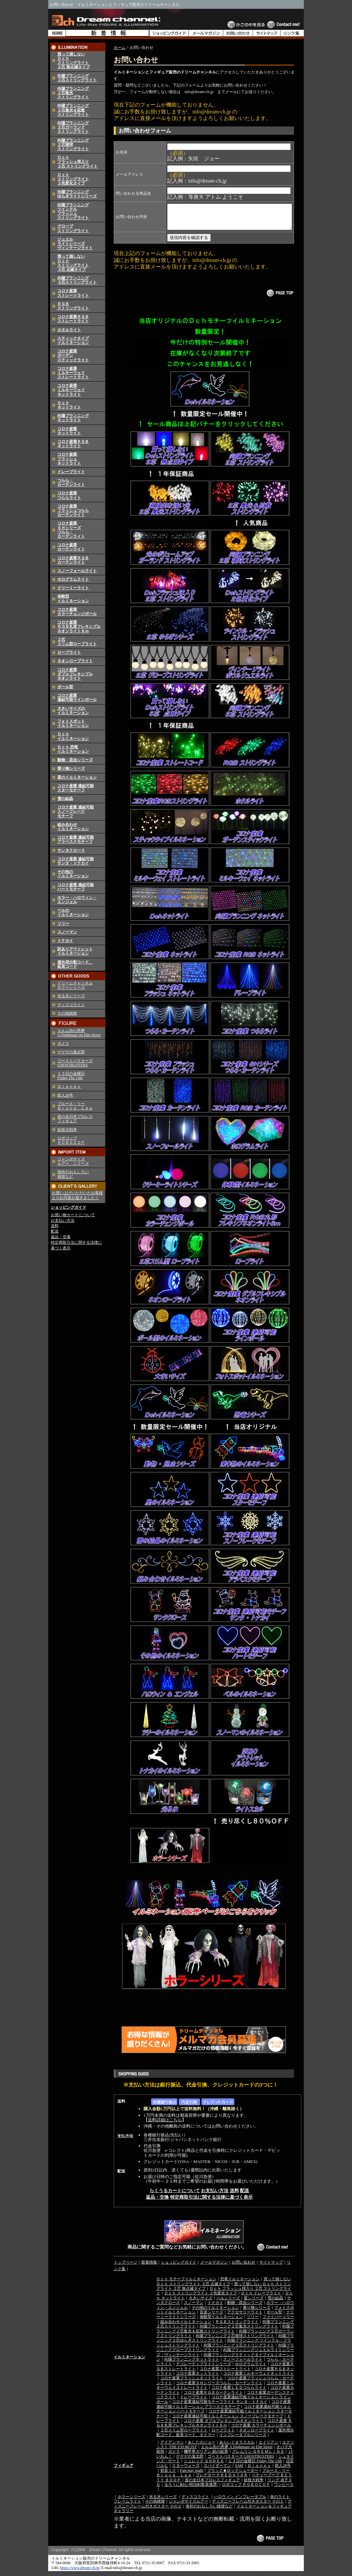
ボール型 (65, 686)
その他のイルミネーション (73, 873)
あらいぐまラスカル (237, 2447)
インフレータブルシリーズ (242, 2439)
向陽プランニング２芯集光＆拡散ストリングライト (73, 109)
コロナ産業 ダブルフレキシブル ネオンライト (75, 674)
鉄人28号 (65, 1095)
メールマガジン (214, 2267)
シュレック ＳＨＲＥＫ (204, 2466)
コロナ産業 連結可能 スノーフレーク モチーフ (75, 811)
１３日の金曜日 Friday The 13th (71, 1075)
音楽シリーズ (211, 2317)
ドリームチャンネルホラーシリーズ (75, 985)
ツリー (63, 923)
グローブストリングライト (73, 228)
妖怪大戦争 (67, 1129)
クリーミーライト (73, 587)
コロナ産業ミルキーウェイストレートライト (73, 372)
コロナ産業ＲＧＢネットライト (73, 443)
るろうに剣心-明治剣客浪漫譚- (191, 2489)
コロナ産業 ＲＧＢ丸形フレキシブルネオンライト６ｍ (79, 626)
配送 (55, 1231)
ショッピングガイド (68, 1207)
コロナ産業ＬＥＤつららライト (238, 2392)
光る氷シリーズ (71, 996)
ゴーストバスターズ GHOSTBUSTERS (75, 1063)
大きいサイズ (200, 2303)
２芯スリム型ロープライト (77, 641)
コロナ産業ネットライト (69, 430)
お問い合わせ (243, 2267)
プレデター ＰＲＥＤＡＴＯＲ (222, 2480)
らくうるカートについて (174, 2195)
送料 (55, 1225)
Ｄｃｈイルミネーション (73, 736)
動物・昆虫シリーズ (75, 760)
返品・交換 (60, 1237)
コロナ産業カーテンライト (71, 547)
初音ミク (168, 2475)
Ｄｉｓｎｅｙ (69, 1086)
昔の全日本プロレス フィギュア (75, 1118)
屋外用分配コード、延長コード (75, 964)
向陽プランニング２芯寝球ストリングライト (235, 2340)
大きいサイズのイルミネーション (73, 710)
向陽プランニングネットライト (73, 417)
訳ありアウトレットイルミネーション (75, 951)
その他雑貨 (67, 1013)
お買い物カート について (73, 1215)
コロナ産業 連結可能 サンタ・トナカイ (75, 861)
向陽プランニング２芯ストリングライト (77, 77)
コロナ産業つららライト (69, 495)
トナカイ (65, 940)
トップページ (125, 2267)
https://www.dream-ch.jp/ (80, 2572)
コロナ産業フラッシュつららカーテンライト (73, 510)
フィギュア (123, 2470)
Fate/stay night (191, 2475)
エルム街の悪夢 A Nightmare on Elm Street (78, 1032)
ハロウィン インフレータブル (240, 2501)
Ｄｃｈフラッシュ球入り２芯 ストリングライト (77, 161)
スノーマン (67, 932)
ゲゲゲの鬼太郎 (71, 1052)
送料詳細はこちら (165, 2124)
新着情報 (149, 2267)
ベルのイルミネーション (73, 912)
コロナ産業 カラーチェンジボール (261, 2430)
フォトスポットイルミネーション (73, 723)
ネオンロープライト (75, 661)
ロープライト (69, 652)
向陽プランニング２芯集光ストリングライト (239, 2331)
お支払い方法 (62, 1220)
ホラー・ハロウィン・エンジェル (77, 899)
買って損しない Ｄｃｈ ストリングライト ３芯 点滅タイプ (223, 2286)
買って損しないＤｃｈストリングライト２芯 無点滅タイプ (73, 60)
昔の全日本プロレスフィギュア (212, 2485)
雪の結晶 (65, 798)
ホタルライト (69, 329)
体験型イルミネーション (73, 598)
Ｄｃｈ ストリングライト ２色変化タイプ (200, 2298)
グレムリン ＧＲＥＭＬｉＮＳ (258, 2456)
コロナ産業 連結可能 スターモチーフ (75, 787)
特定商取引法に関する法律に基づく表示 (211, 2202)
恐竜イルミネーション (240, 2284)
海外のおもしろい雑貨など (209, 2511)
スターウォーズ (186, 2470)
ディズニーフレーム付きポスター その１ (248, 2506)
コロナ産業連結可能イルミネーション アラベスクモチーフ (223, 2408)
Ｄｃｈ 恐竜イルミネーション (73, 749)
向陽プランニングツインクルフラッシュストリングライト (73, 211)
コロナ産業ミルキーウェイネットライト (71, 389)
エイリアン (268, 2447)
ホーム (120, 47)
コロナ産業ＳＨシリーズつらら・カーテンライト (71, 530)
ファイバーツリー (278, 2321)
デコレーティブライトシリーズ (203, 2369)
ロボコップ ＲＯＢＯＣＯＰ (71, 1140)
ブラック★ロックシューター (232, 2475)
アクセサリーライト (245, 2317)
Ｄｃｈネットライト (69, 405)
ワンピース (284, 2489)
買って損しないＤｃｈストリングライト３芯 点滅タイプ (73, 263)
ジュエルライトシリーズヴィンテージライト (75, 243)
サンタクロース (71, 850)
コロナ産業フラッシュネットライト (69, 458)
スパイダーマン (217, 2470)
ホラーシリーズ (131, 2501)
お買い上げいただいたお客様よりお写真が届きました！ (77, 1195)
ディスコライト (71, 1004)
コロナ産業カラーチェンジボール (77, 611)
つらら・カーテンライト (71, 482)
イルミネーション (129, 2362)
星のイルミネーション (77, 777)
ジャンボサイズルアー (188, 2506)
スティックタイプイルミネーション (73, 340)
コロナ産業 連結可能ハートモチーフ (75, 886)
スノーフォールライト (77, 570)
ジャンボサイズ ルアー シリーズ (73, 1161)
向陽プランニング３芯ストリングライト (77, 280)
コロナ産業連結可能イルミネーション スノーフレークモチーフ (227, 2421)
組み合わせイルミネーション (73, 826)
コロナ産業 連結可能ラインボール (77, 697)
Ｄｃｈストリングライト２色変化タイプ (73, 179)
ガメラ (63, 1043)
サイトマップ (271, 2267)
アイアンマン (172, 2447)
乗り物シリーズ (71, 768)
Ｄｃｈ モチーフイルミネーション (186, 2284)
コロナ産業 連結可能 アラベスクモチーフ (75, 839)
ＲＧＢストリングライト (73, 306)
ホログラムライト (73, 579)
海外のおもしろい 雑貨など (73, 1174)
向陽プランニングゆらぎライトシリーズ (77, 193)
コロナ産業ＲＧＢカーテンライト (73, 560)
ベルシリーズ (228, 2303)
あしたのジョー (201, 2447)
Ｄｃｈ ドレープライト (261, 2298)
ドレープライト (71, 471)
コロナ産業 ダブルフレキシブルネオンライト (224, 2425)
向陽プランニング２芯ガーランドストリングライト (73, 127)
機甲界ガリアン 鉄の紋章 (206, 2456)
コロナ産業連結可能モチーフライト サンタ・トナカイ (219, 2406)
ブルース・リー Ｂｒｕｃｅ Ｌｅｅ (75, 1105)
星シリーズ (254, 2303)
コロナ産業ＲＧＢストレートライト (73, 318)
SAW (239, 2470)
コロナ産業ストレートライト (73, 292)
